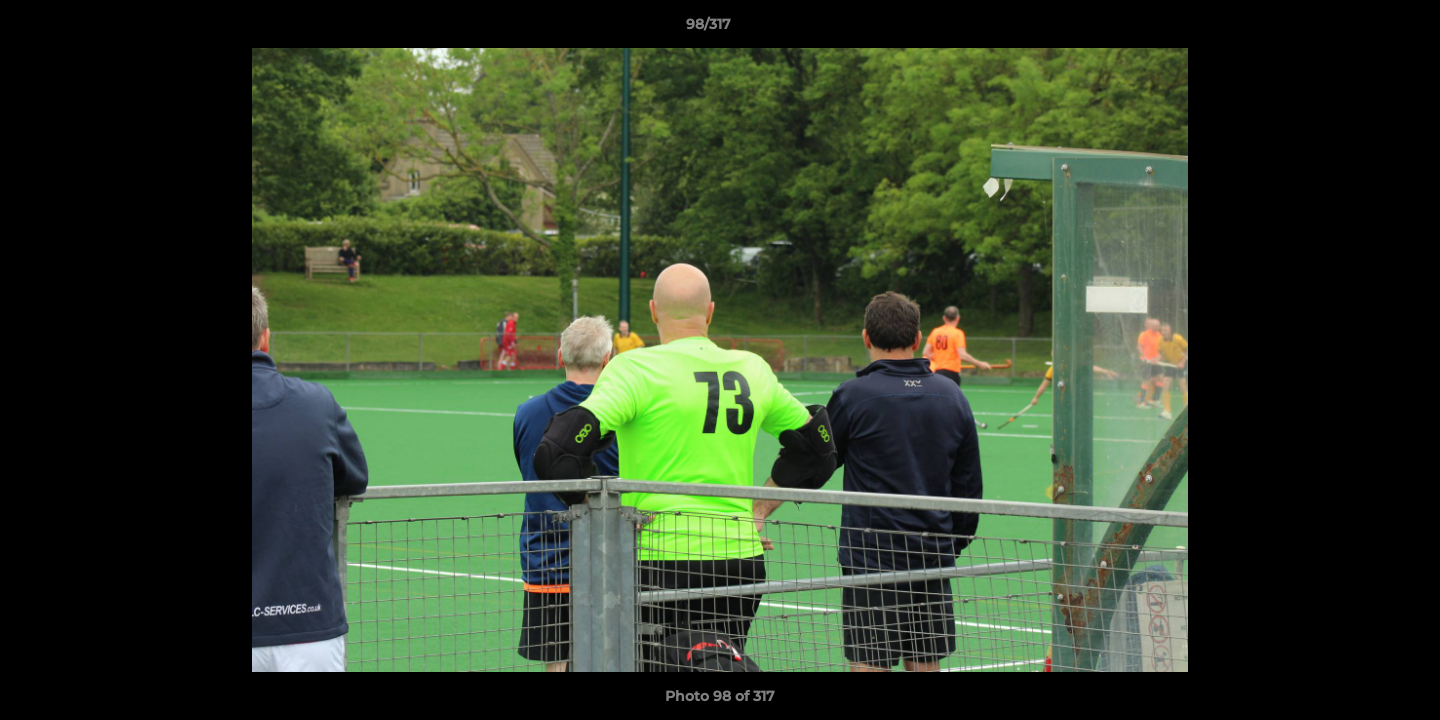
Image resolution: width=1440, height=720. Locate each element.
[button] (1356, 29)
